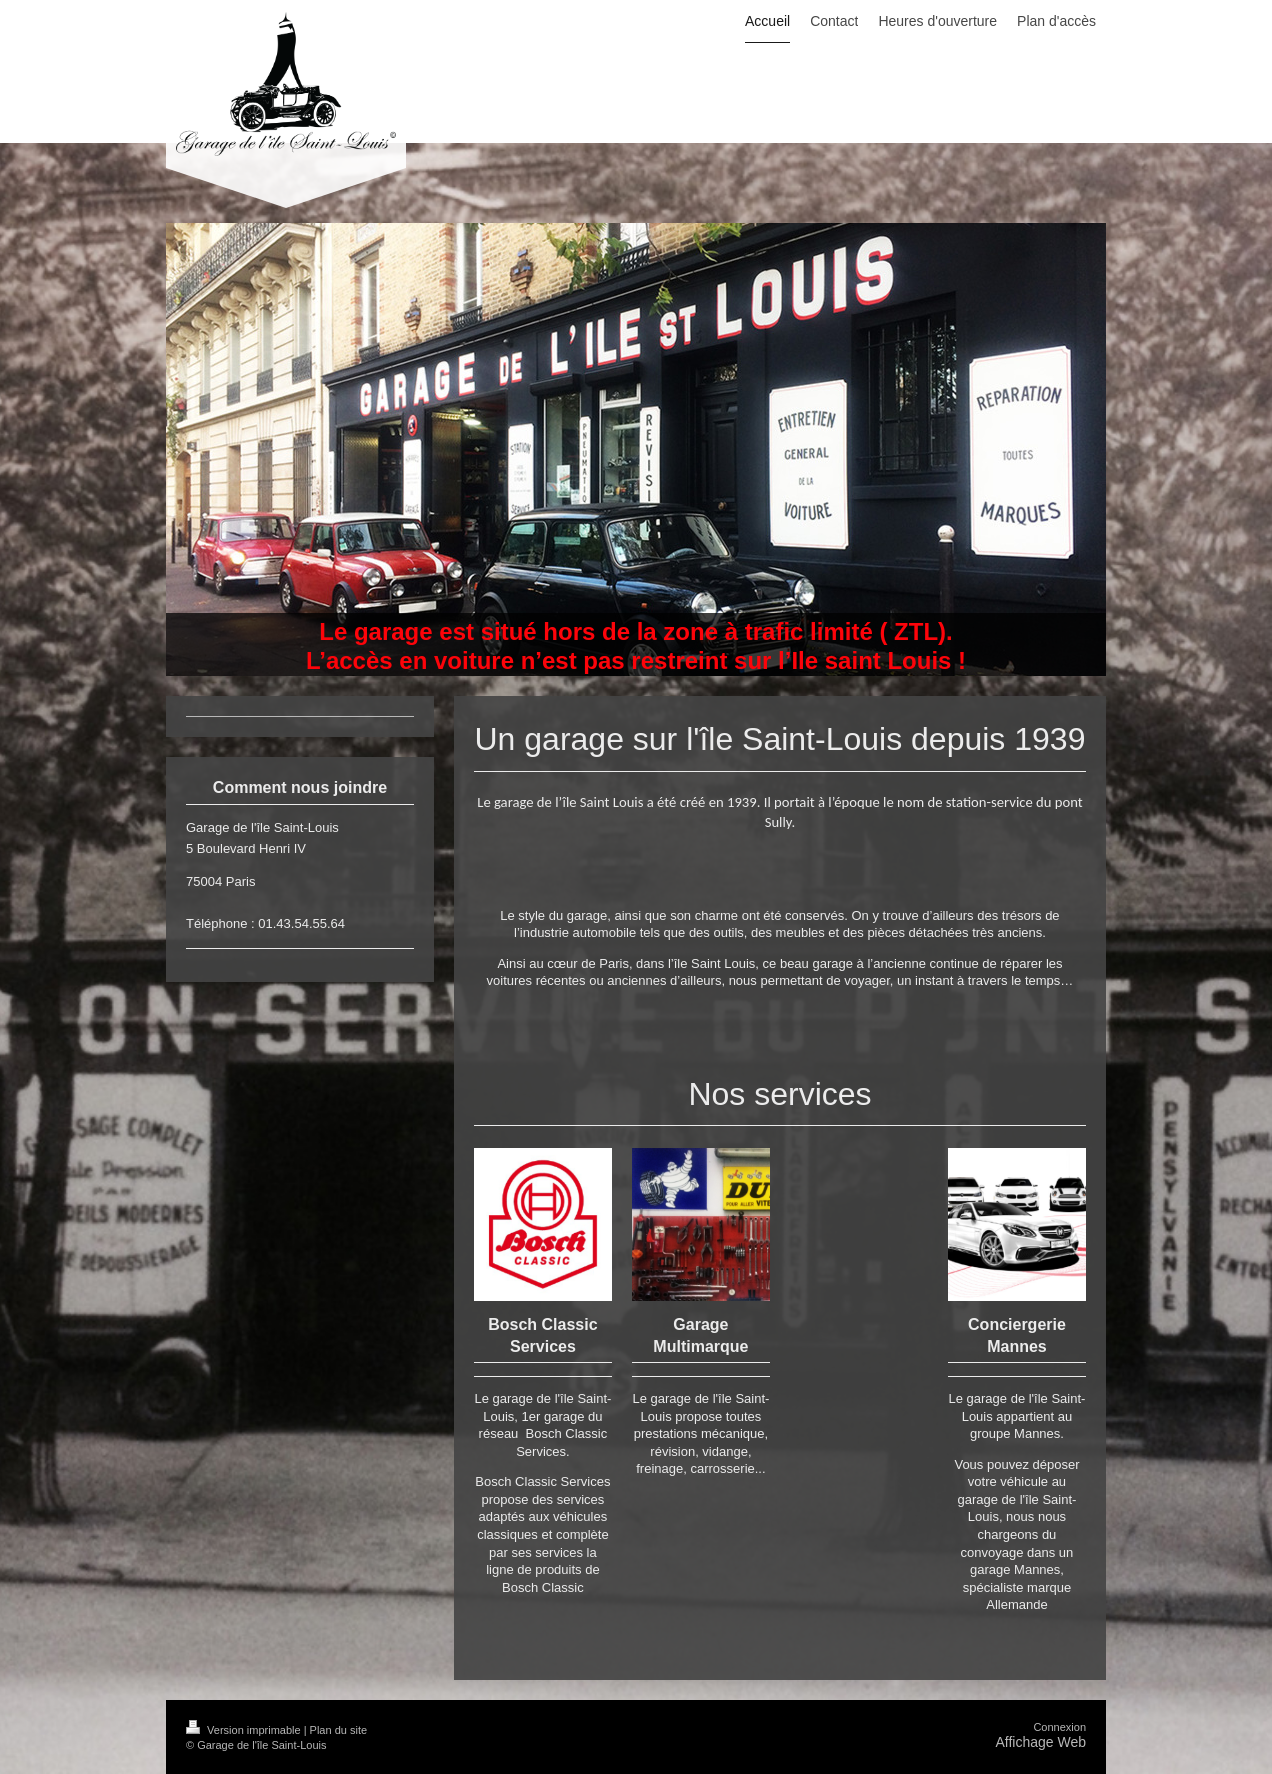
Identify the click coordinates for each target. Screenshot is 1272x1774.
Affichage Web (1040, 1742)
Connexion (1059, 1727)
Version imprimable (245, 1730)
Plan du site (338, 1730)
